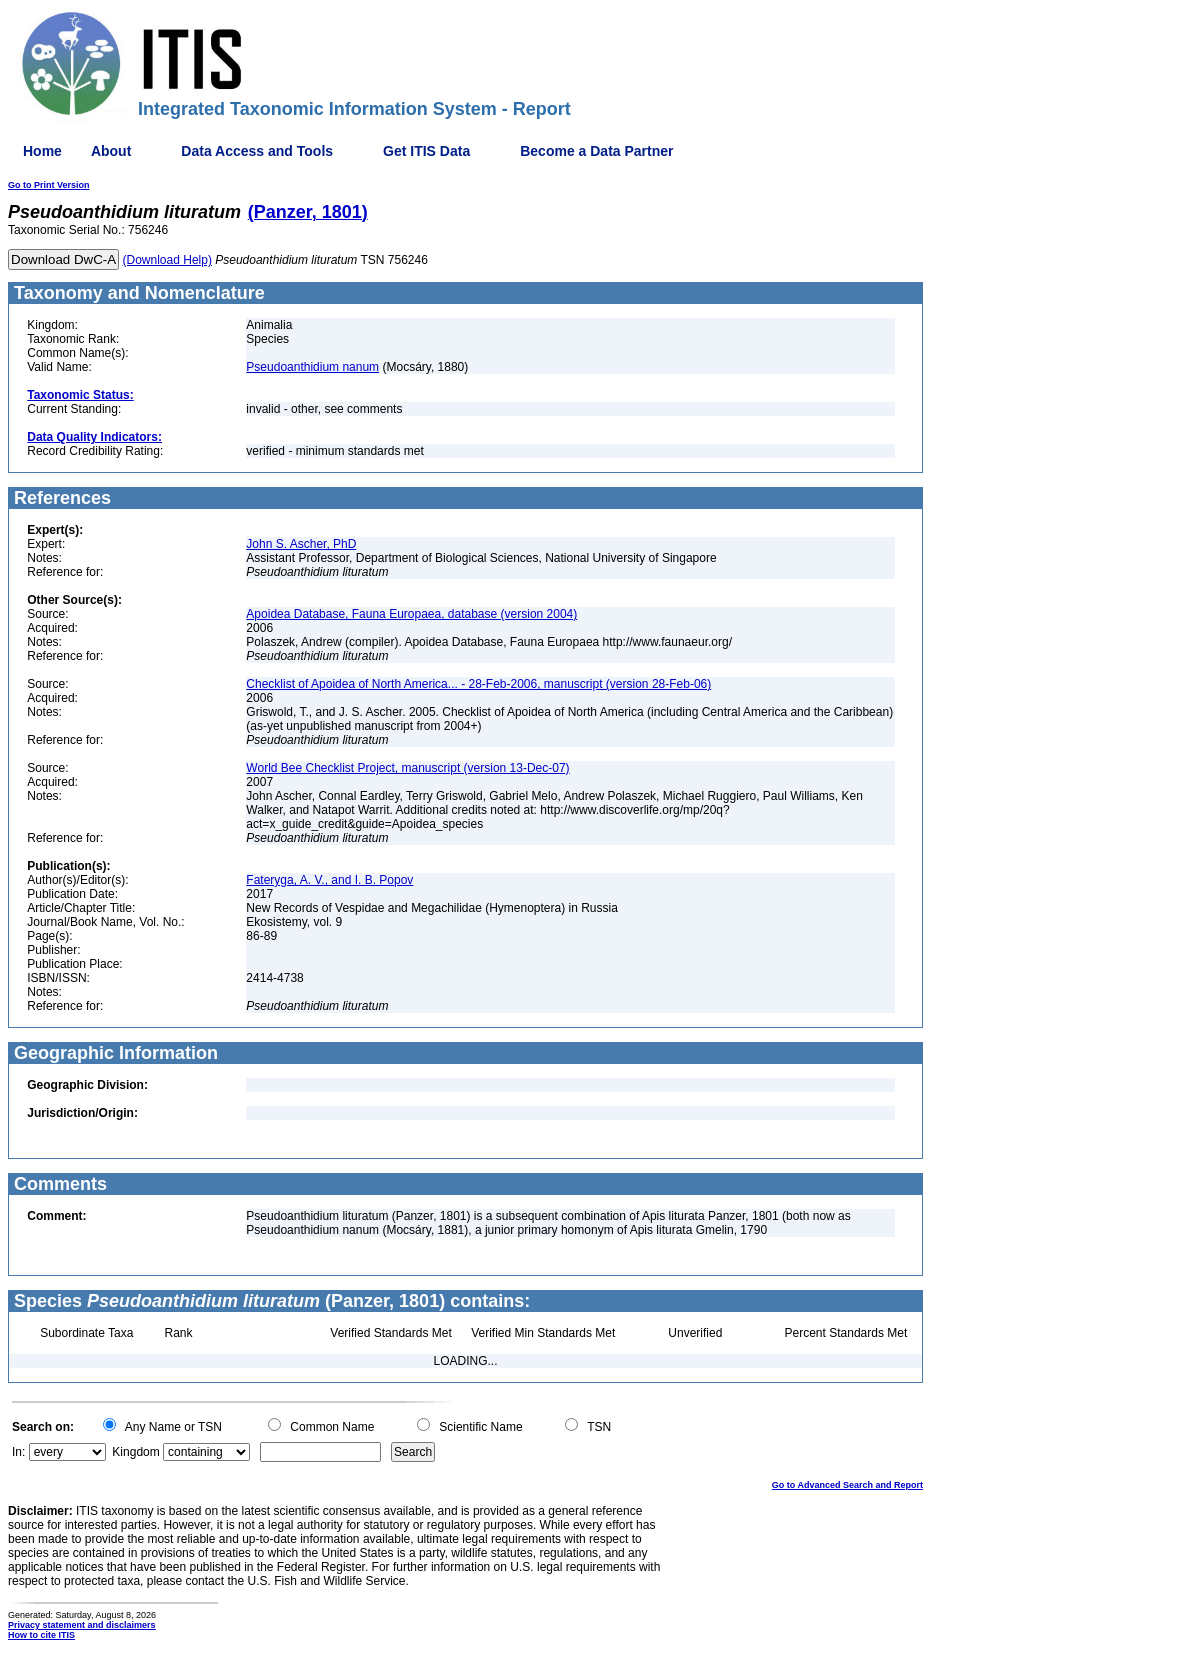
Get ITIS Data (426, 151)
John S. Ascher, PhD (301, 544)
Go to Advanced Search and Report (847, 1485)
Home (42, 151)
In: (18, 1452)
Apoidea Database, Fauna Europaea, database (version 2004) (411, 614)
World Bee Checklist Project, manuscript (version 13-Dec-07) (407, 768)
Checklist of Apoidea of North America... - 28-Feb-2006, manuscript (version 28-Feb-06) (478, 684)
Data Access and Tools (257, 151)
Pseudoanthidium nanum (312, 367)
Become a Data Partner (596, 151)
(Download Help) (167, 260)
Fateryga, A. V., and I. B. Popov (329, 880)
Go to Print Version (49, 185)
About (111, 151)
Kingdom (135, 1452)
